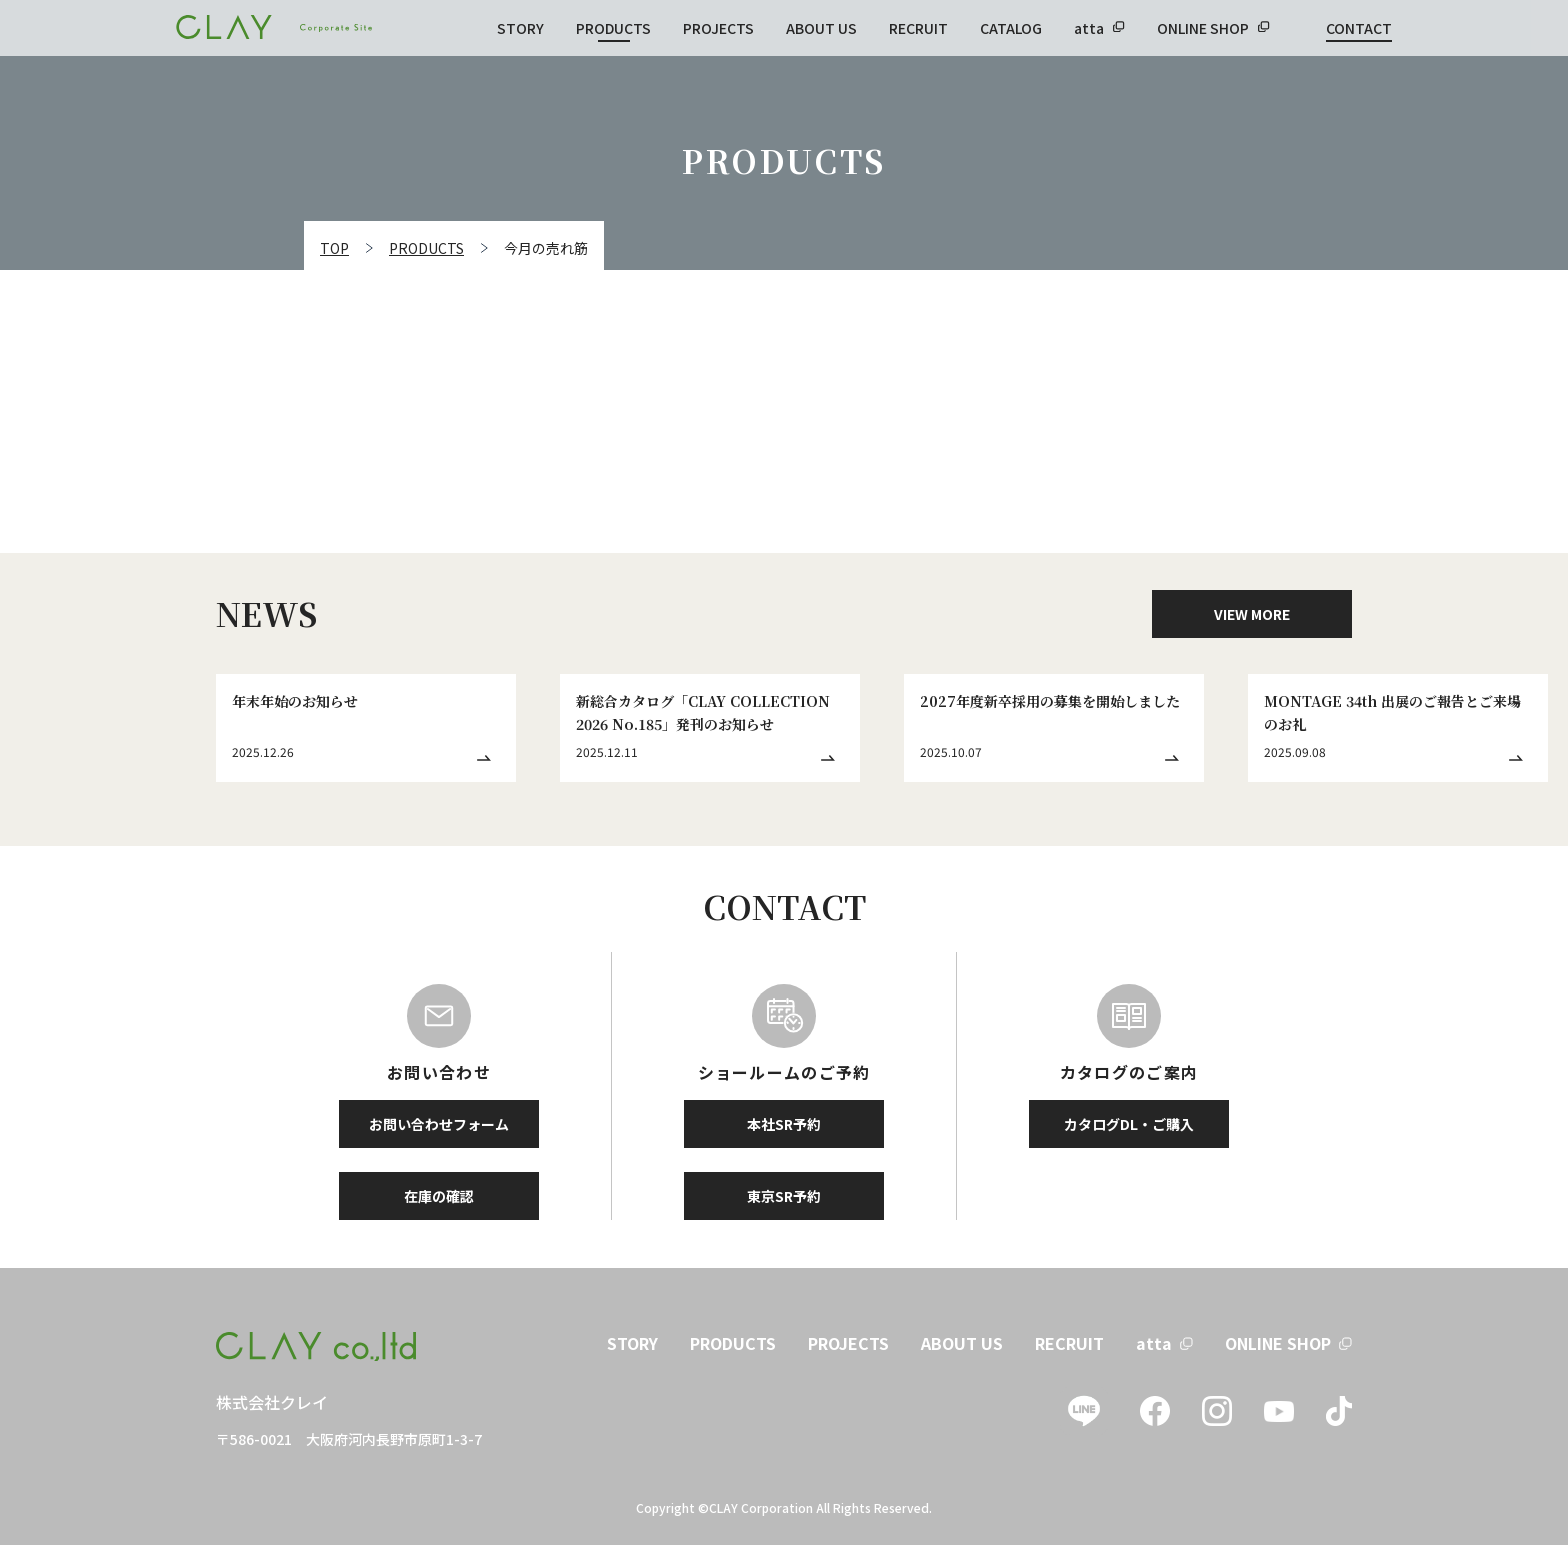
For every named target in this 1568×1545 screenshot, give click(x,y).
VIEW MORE (1252, 614)
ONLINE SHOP (1203, 28)
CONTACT (1359, 28)
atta (1089, 28)
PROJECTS (718, 28)
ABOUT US (821, 28)
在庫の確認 (439, 1196)
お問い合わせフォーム (439, 1124)
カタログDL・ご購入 (1129, 1124)
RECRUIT (918, 28)
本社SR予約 (784, 1124)
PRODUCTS (613, 28)
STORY (520, 28)
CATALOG (1011, 28)
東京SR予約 (784, 1196)
